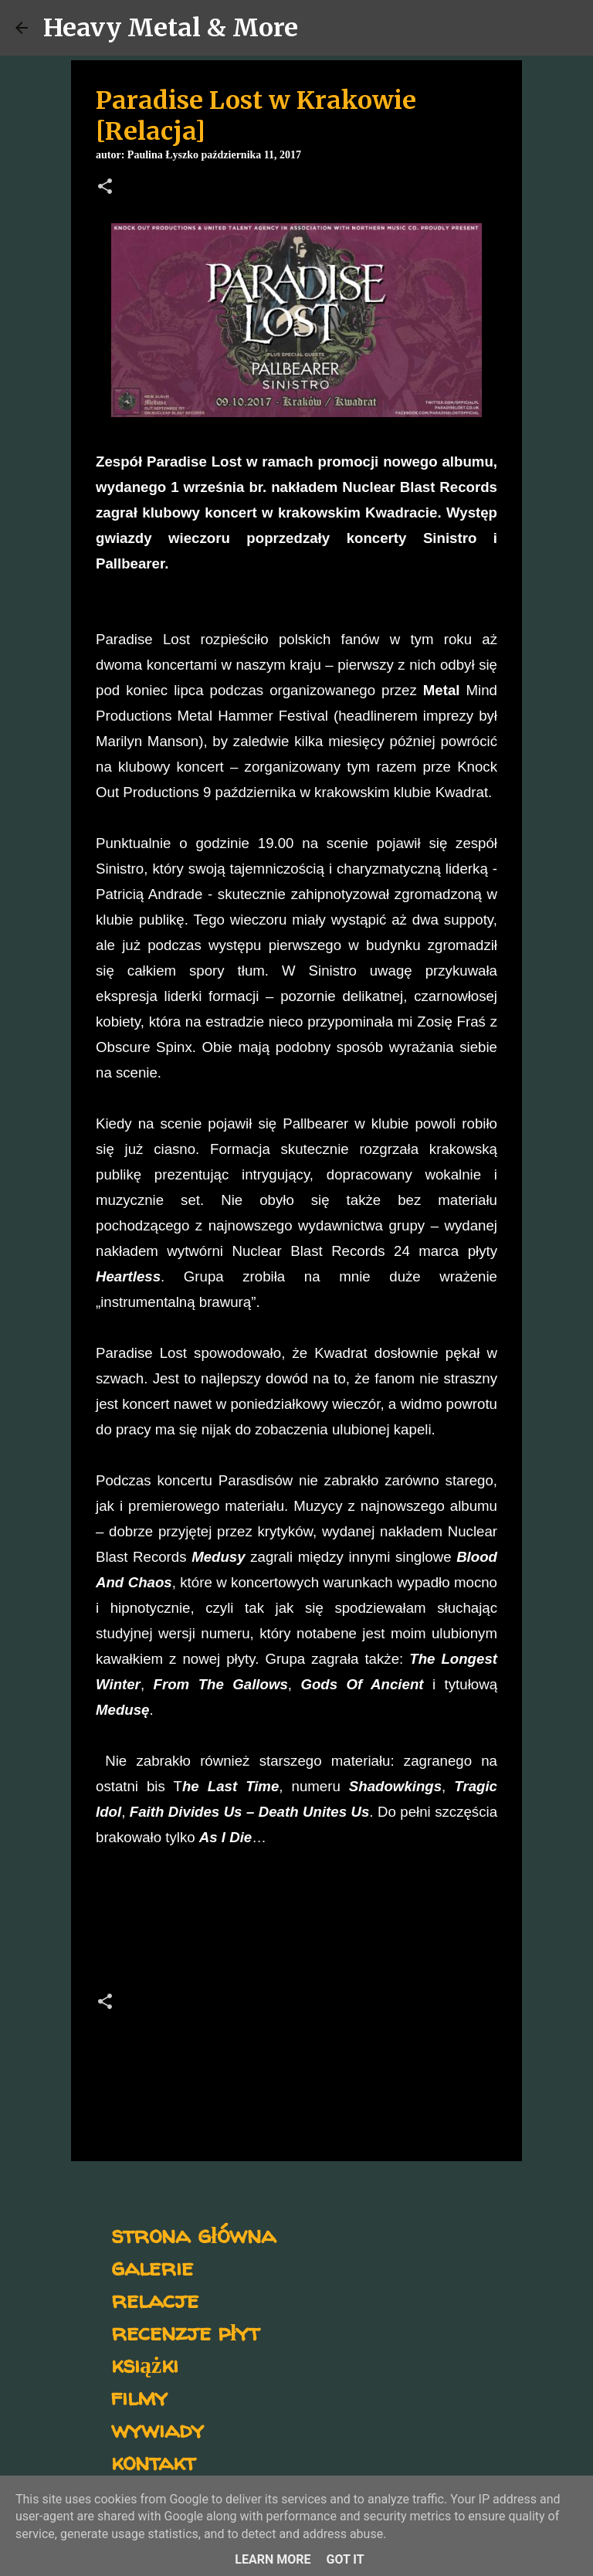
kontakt (153, 2461)
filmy (139, 2396)
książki (144, 2364)
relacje (154, 2299)
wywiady (157, 2429)
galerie (152, 2266)
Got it (345, 2559)
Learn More (272, 2559)
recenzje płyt (185, 2331)
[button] (105, 188)
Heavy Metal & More (170, 27)
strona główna (193, 2234)
